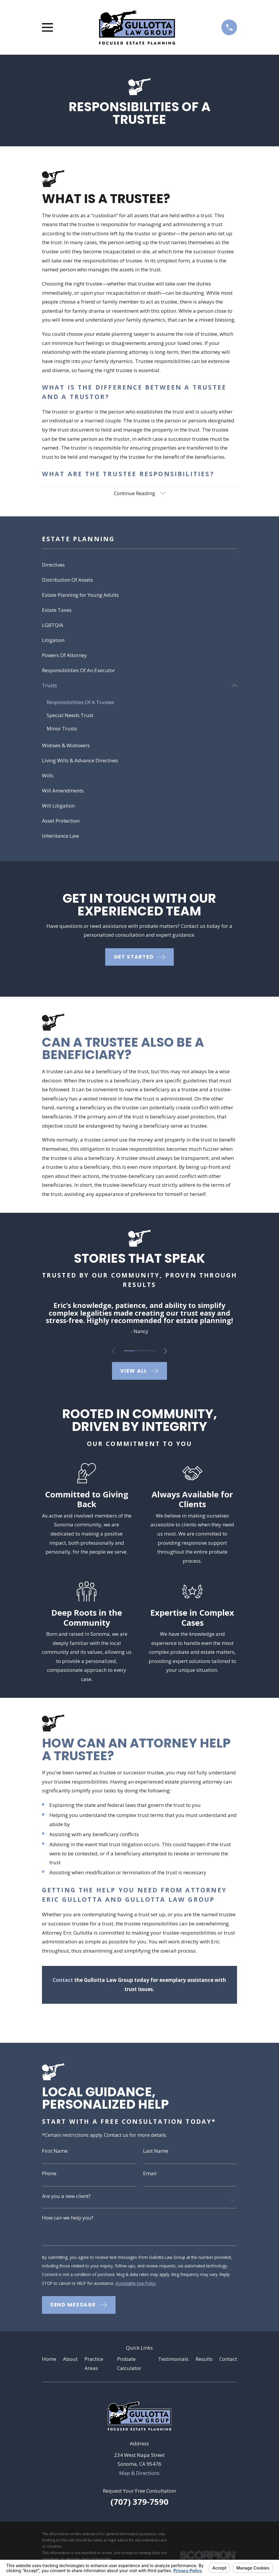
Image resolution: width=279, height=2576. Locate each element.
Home (49, 2363)
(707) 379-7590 (139, 2505)
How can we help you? (67, 2220)
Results (204, 2363)
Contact (228, 2363)
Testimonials (173, 2363)
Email (150, 2175)
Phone (49, 2175)
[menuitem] (139, 565)
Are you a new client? (66, 2198)
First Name (55, 2152)
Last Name (155, 2152)
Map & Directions (139, 2476)
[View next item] (167, 1352)
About (70, 2363)
